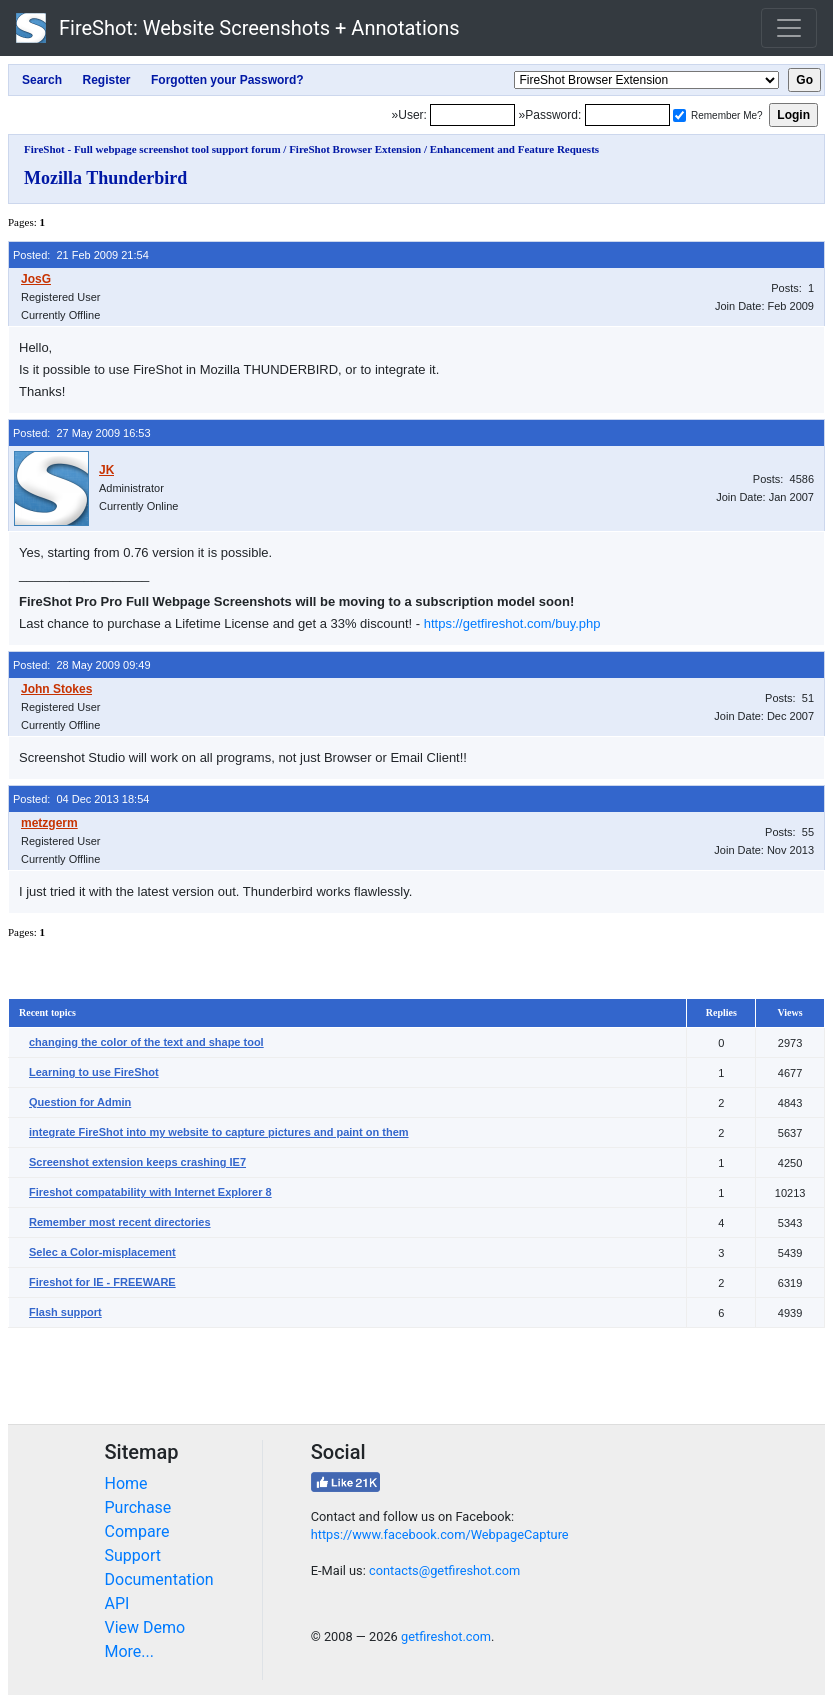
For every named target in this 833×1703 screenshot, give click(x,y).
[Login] (472, 115)
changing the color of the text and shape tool (146, 1042)
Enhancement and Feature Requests (514, 149)
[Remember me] (679, 115)
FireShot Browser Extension (355, 149)
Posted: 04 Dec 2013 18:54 (81, 799)
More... (130, 1651)
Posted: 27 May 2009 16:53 (82, 433)
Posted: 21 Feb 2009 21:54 (81, 255)
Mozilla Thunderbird (105, 178)
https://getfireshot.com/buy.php (512, 623)
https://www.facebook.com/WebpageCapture (440, 1534)
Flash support (65, 1312)
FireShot (238, 28)
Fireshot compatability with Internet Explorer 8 (150, 1192)
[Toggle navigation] (789, 28)
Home (126, 1483)
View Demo (145, 1627)
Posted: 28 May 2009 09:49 (82, 665)
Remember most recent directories (120, 1222)
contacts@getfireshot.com (444, 1570)
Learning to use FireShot (94, 1072)
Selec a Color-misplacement (102, 1252)
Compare (137, 1531)
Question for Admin (80, 1102)
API (117, 1603)
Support (133, 1555)
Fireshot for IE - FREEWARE (102, 1282)
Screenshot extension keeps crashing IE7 (137, 1162)
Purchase (138, 1507)
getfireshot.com (446, 1636)
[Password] (627, 115)
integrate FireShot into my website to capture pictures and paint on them (219, 1132)
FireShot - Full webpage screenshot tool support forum (152, 149)
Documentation (159, 1579)
